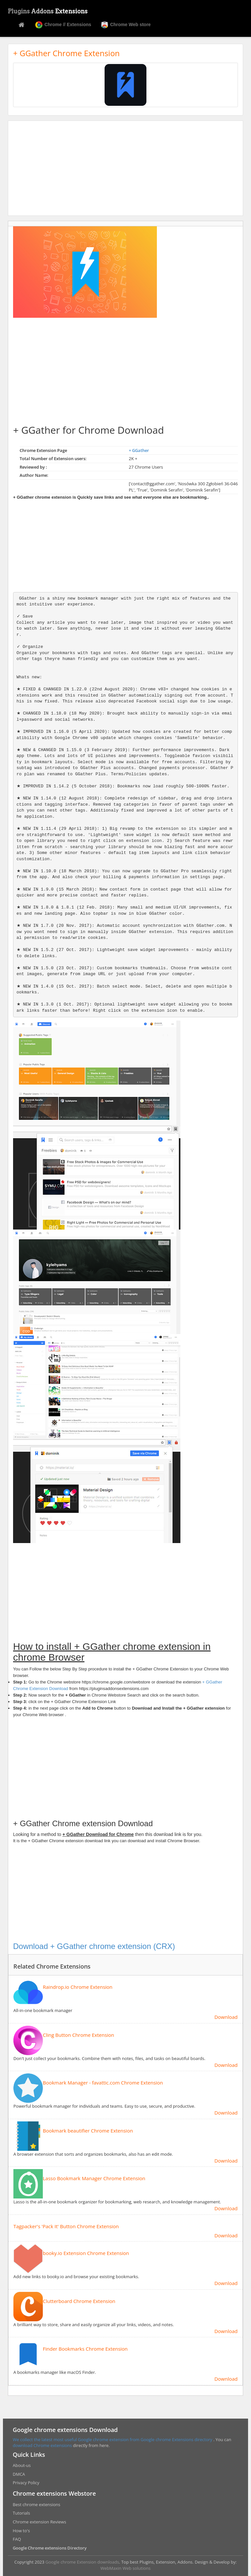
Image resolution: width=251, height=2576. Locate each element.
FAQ (17, 2539)
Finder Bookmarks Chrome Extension (85, 2349)
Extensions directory (192, 2439)
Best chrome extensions (36, 2504)
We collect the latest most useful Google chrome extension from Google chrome (92, 2439)
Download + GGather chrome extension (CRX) (94, 1946)
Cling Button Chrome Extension (78, 2035)
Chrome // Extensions (63, 24)
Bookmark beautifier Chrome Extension (88, 2130)
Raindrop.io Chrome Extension (77, 1987)
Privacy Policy (26, 2483)
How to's (21, 2531)
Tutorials (21, 2513)
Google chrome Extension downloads (82, 2562)
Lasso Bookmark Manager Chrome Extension (94, 2178)
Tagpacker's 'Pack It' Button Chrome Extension (66, 2226)
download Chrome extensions (43, 2445)
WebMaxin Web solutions (125, 2568)
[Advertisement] (125, 168)
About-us (22, 2465)
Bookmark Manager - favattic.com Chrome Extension (103, 2082)
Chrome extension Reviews (39, 2522)
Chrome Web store (126, 24)
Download (226, 2017)
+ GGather (139, 450)
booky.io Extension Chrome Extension (86, 2253)
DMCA (19, 2474)
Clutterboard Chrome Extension (79, 2301)
